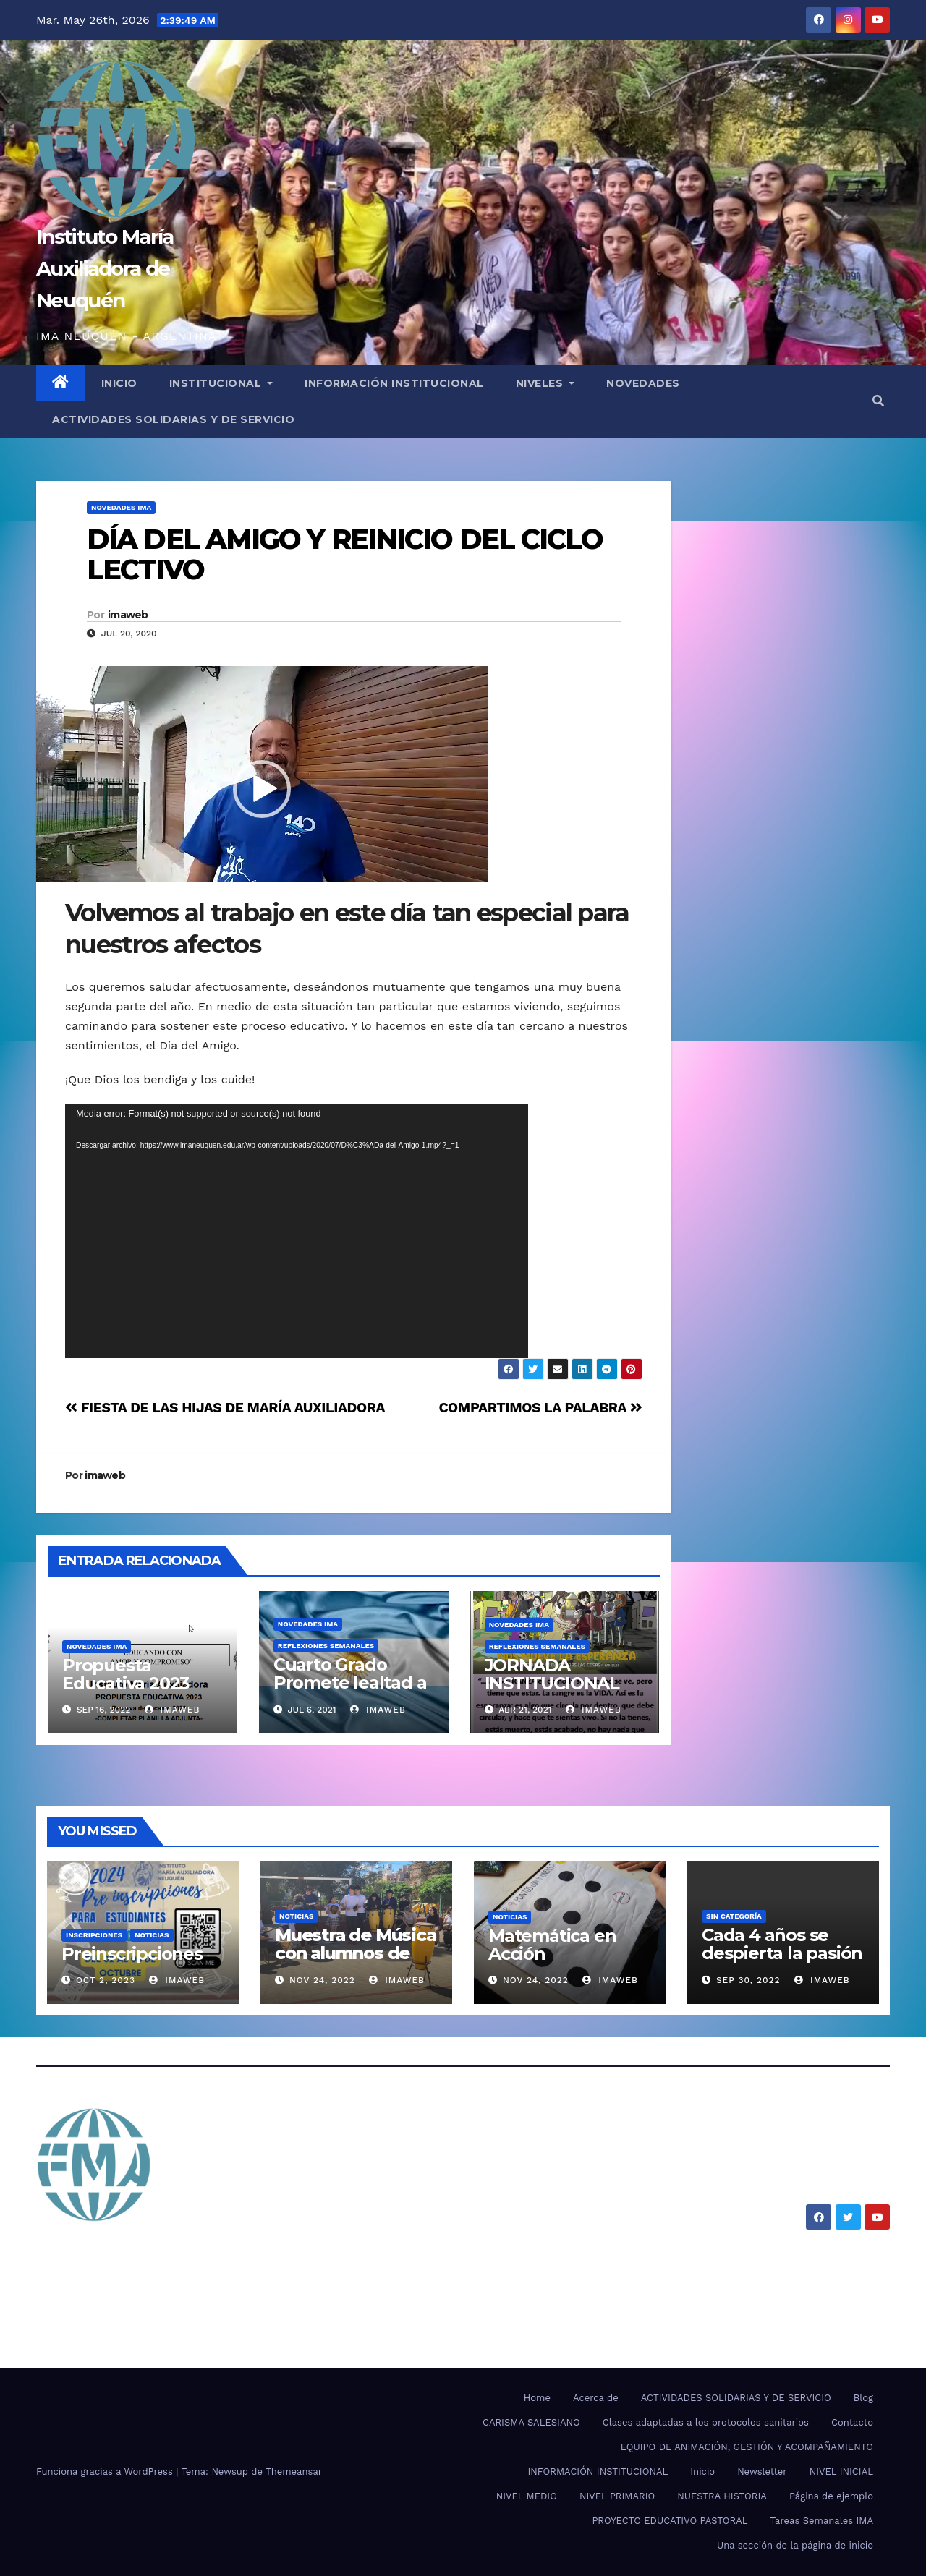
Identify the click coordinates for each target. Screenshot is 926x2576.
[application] (296, 1231)
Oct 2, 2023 (105, 1980)
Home (537, 2397)
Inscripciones (94, 1935)
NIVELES (545, 383)
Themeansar (294, 2471)
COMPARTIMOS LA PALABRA (540, 1407)
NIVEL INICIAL (841, 2471)
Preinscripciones (132, 1953)
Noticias (152, 1935)
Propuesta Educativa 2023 (126, 1674)
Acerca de (596, 2397)
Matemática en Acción (552, 1944)
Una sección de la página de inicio (795, 2545)
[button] (878, 401)
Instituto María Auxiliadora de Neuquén (105, 268)
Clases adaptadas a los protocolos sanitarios (706, 2422)
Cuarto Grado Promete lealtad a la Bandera (350, 1682)
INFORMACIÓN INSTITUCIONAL (394, 383)
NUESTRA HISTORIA (722, 2496)
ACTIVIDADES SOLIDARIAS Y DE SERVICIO (173, 419)
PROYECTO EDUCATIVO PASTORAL (669, 2520)
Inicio (702, 2471)
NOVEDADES (643, 383)
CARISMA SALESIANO (531, 2422)
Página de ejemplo (831, 2496)
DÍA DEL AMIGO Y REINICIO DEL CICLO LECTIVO (345, 554)
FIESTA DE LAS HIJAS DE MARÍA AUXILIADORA (225, 1407)
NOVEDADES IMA (121, 507)
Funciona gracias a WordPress (106, 2471)
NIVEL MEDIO (526, 2496)
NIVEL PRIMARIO (617, 2496)
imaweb (128, 614)
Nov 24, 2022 (322, 1980)
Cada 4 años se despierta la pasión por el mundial (782, 1953)
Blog (863, 2397)
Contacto (852, 2422)
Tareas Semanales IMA (821, 2520)
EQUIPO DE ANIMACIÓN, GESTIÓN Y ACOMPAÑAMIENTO (747, 2446)
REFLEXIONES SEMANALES (326, 1646)
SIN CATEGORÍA (734, 1916)
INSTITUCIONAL (221, 383)
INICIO (119, 383)
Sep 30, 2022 (748, 1980)
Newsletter (762, 2471)
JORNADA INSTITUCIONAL (552, 1674)
